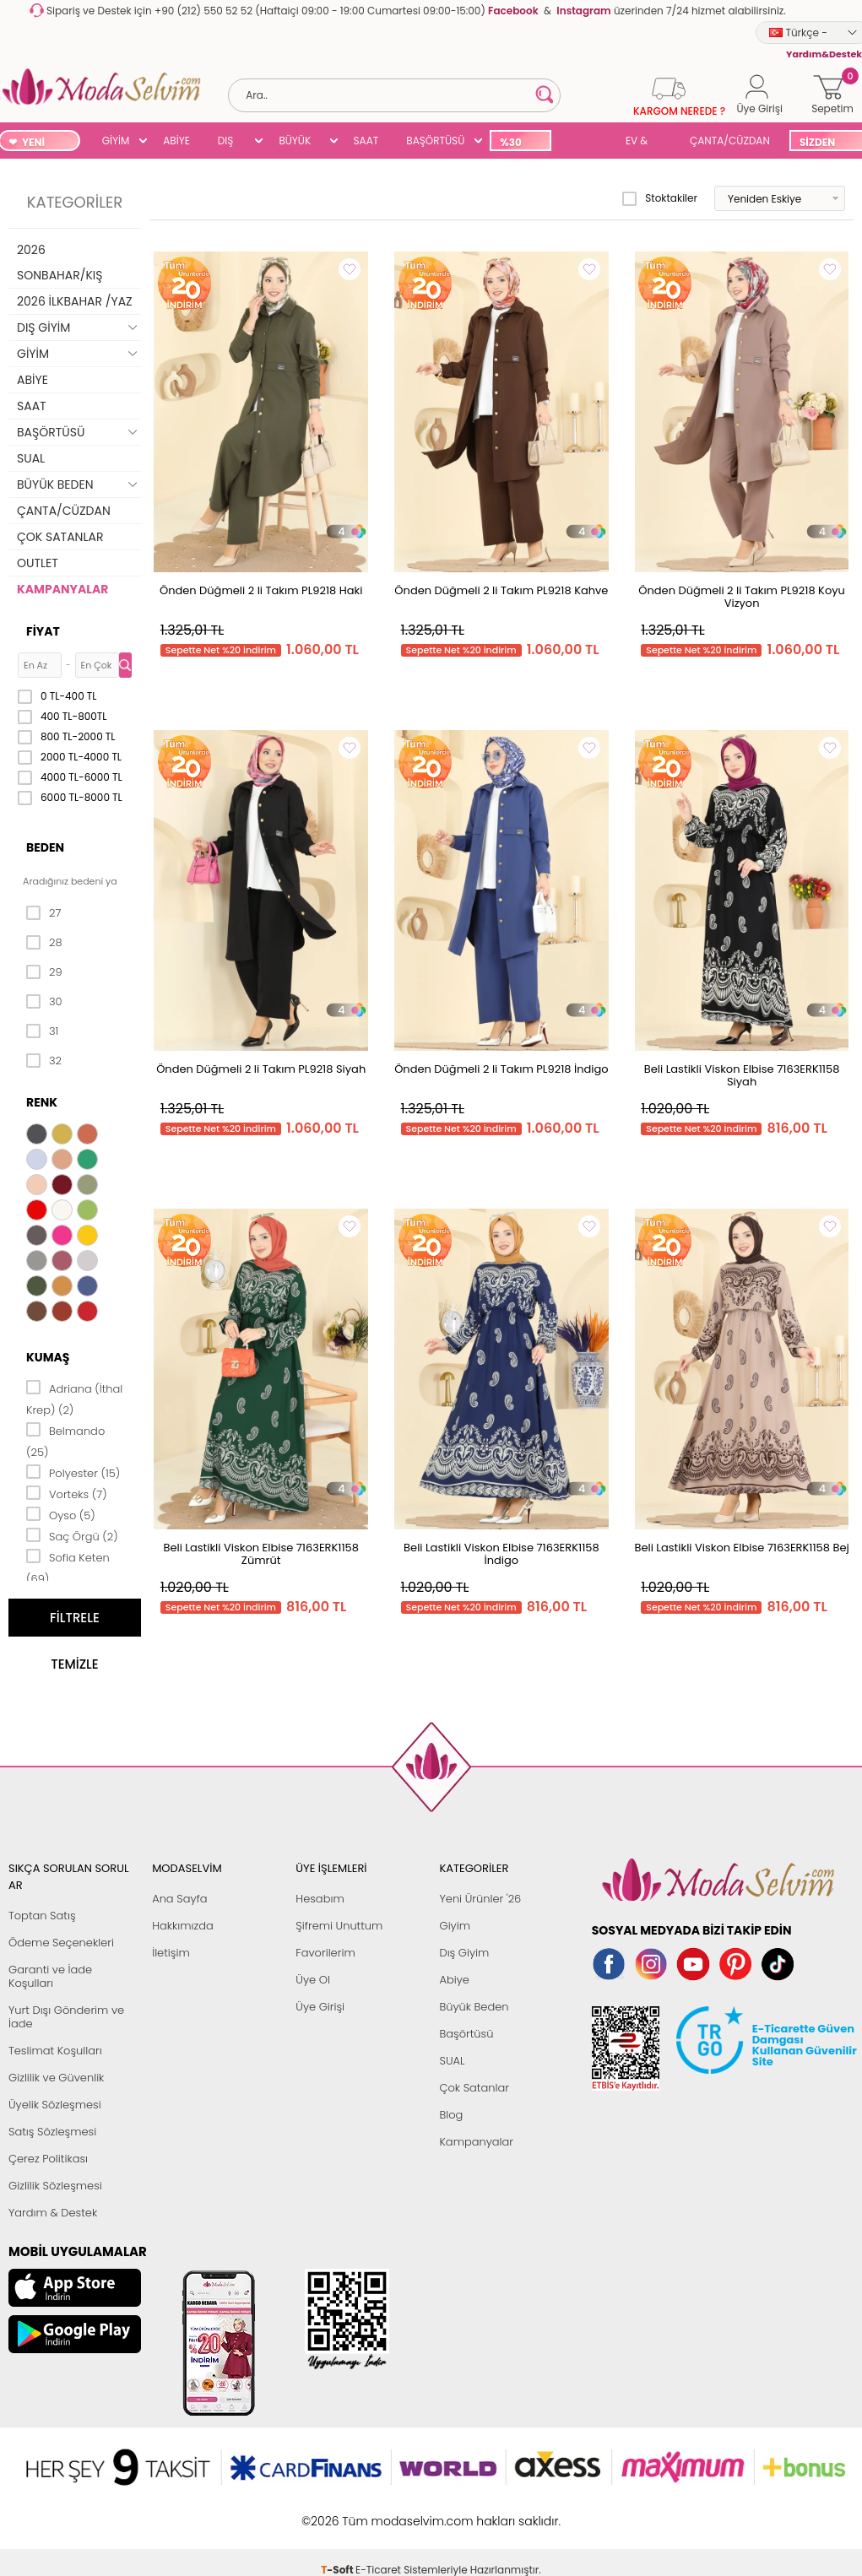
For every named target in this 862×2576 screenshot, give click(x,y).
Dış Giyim (464, 1953)
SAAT (366, 140)
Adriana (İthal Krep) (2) (74, 1398)
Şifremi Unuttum (338, 1926)
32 (44, 1061)
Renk (41, 1102)
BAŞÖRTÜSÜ (435, 140)
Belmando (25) (65, 1440)
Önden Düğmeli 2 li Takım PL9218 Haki (261, 590)
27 (43, 913)
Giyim (454, 1926)
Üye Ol (312, 1980)
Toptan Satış (42, 1916)
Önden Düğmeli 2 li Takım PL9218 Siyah (261, 1069)
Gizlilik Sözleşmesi (55, 2186)
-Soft (338, 2512)
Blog (451, 2115)
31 (42, 1031)
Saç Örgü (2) (72, 1535)
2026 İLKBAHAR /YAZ (75, 301)
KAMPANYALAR (62, 589)
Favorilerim (325, 1953)
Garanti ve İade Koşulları (50, 1976)
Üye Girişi (319, 2007)
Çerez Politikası (48, 2159)
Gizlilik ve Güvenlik (56, 2078)
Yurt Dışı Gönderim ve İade (66, 2017)
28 (44, 942)
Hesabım (319, 1899)
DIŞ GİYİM (232, 142)
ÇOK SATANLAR (60, 536)
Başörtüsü (466, 2034)
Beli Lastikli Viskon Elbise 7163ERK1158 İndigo (501, 1554)
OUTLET (37, 563)
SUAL (585, 142)
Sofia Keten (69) (68, 1567)
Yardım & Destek (52, 2213)
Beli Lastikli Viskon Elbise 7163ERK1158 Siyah (742, 1075)
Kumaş (47, 1357)
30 (44, 1001)
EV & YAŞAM (643, 142)
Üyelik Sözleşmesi (54, 2105)
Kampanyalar (476, 2142)
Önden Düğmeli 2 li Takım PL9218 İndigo (501, 1069)
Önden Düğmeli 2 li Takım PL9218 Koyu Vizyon (741, 596)
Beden (45, 847)
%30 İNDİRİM (519, 143)
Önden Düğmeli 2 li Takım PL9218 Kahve (501, 590)
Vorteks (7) (66, 1493)
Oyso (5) (60, 1514)
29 (44, 972)
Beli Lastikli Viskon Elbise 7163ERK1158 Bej (741, 1548)
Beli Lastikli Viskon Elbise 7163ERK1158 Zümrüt (261, 1554)
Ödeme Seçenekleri (61, 1943)
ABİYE (176, 140)
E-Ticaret (378, 2512)
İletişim (171, 1953)
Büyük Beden (473, 2007)
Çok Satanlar (473, 2088)
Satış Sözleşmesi (52, 2132)
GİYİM (116, 140)
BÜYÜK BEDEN (295, 142)
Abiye (454, 1980)
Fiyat (43, 631)
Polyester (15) (73, 1472)
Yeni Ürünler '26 (480, 1899)
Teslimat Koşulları (55, 2051)
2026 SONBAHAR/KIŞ (59, 262)
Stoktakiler (659, 198)
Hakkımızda (183, 1926)
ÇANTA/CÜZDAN (730, 140)
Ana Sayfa (179, 1899)
